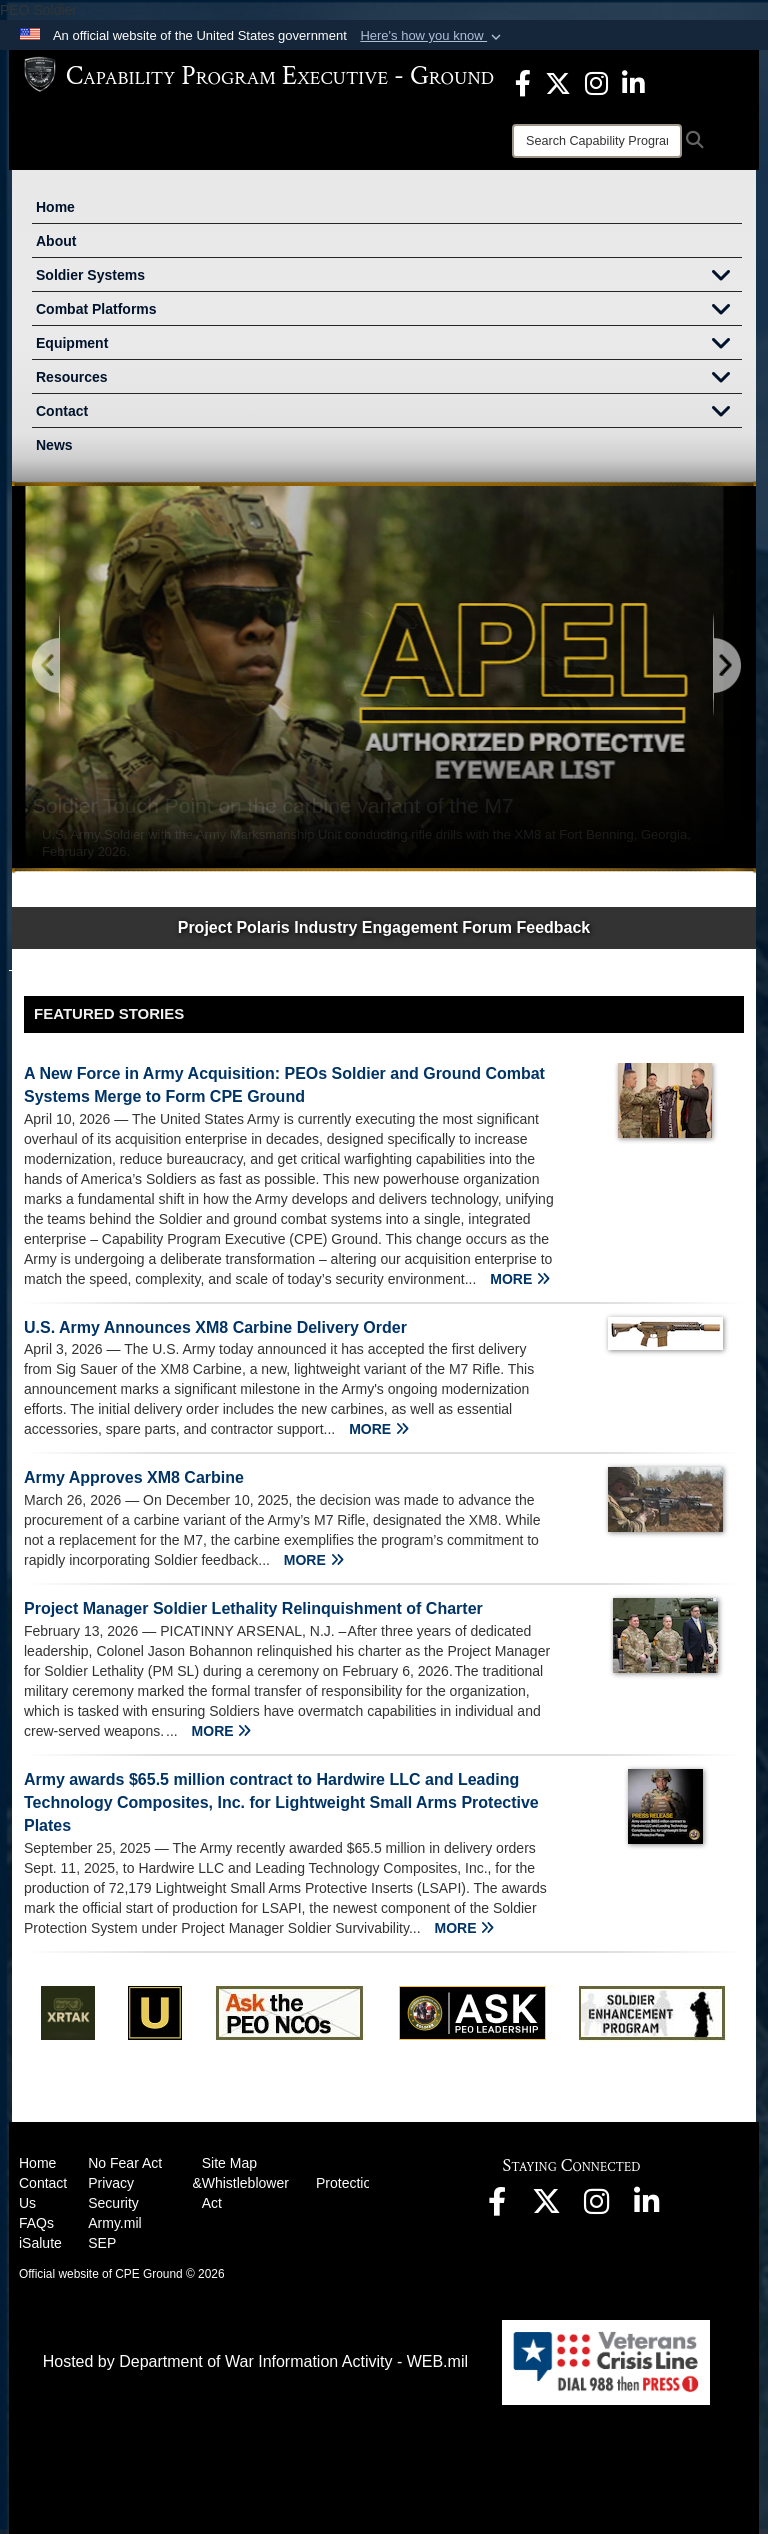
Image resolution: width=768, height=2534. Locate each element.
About (56, 241)
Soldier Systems (389, 277)
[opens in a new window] (523, 82)
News (54, 445)
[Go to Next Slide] (726, 666)
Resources (389, 379)
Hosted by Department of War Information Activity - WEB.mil (255, 2361)
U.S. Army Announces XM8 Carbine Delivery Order (215, 1327)
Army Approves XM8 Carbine (134, 1477)
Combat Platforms (389, 311)
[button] (432, 36)
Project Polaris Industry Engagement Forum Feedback (384, 927)
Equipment (389, 345)
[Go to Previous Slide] (47, 666)
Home (55, 207)
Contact (389, 413)
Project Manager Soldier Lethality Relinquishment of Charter (253, 1608)
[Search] (597, 141)
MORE (520, 1279)
